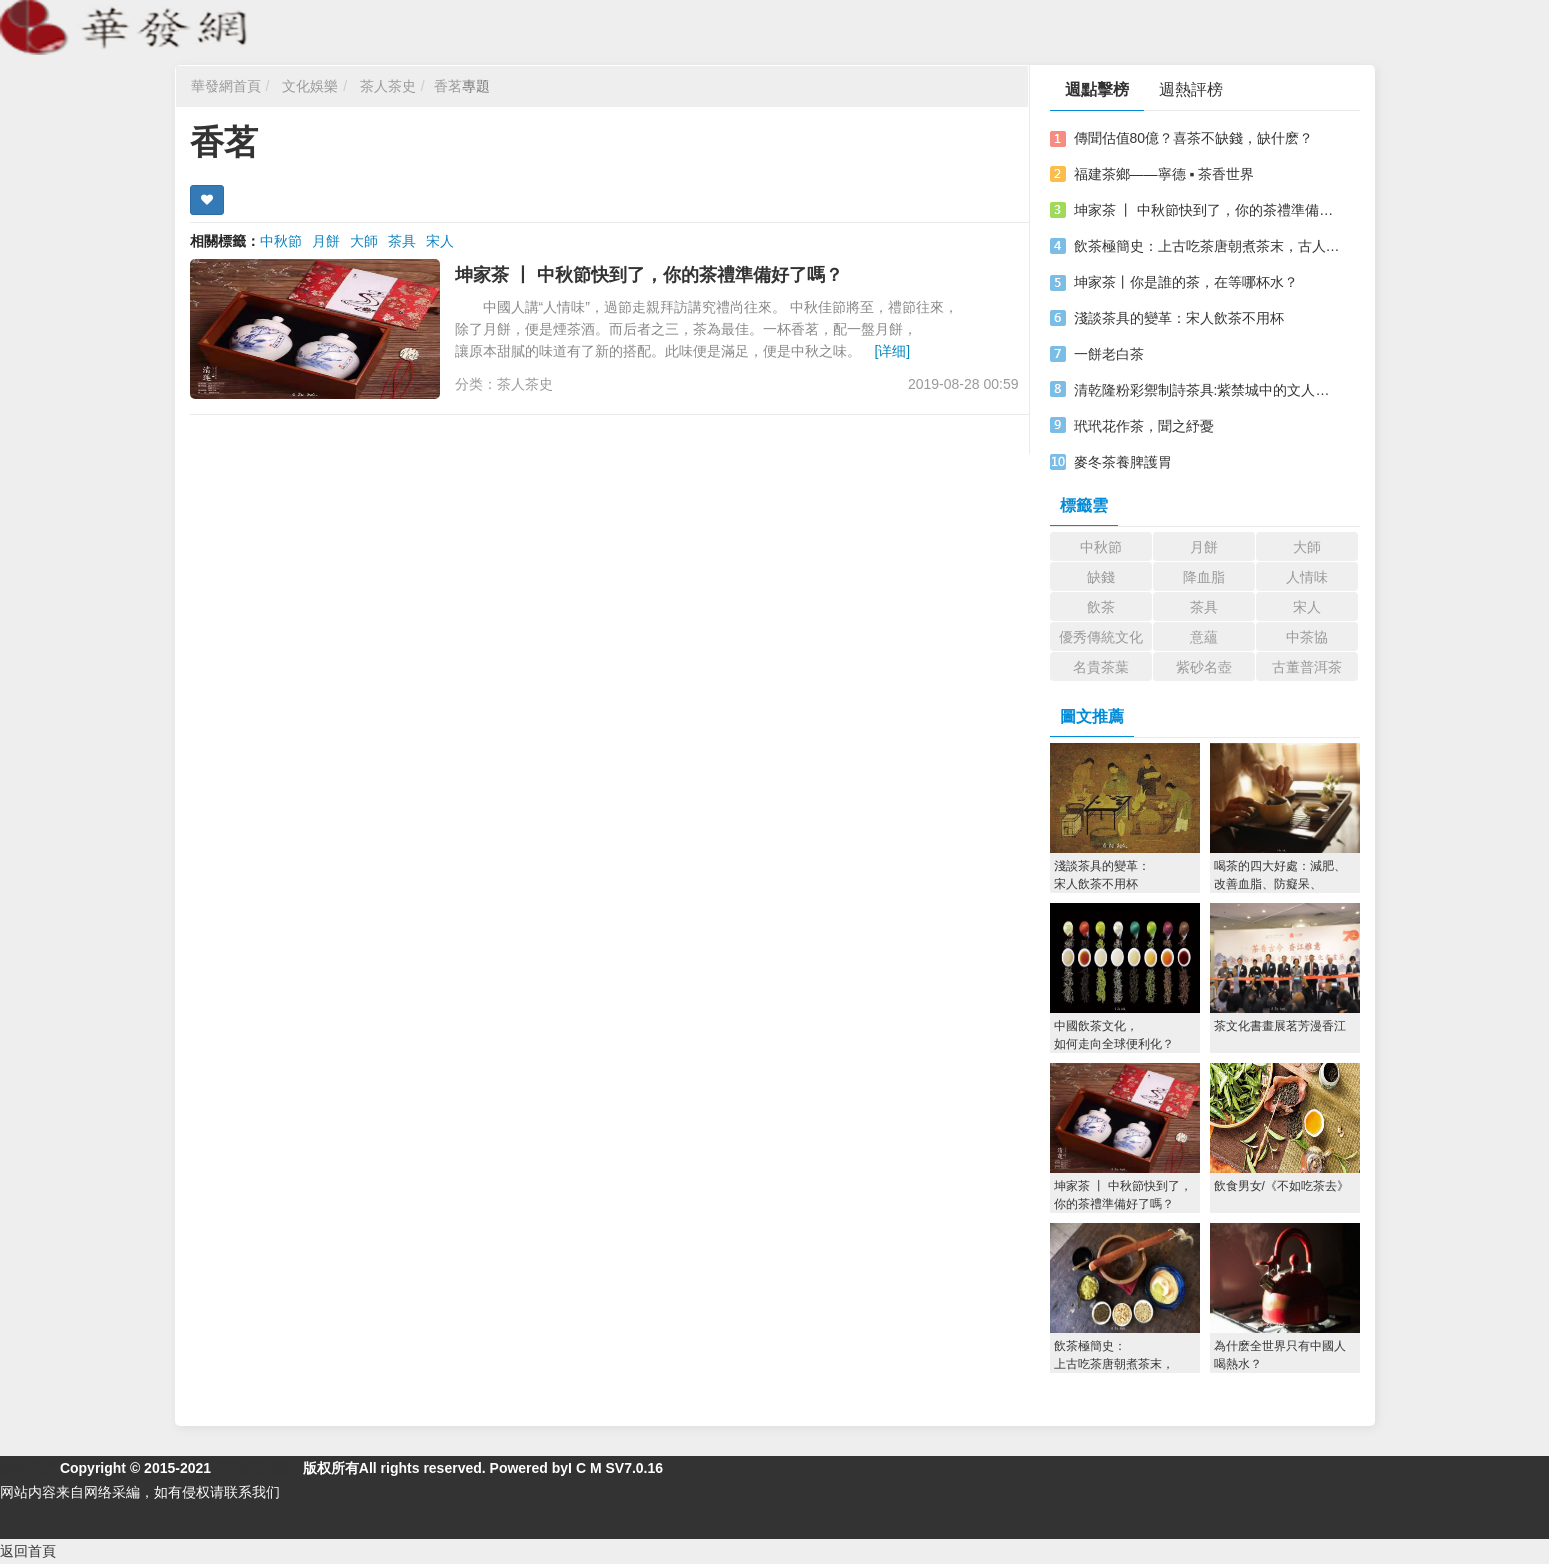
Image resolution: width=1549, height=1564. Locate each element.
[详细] (892, 351)
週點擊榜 (1097, 89)
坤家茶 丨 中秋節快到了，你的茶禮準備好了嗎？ (649, 275)
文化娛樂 (310, 86)
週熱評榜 (1191, 89)
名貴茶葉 (1101, 667)
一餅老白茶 (1109, 354)
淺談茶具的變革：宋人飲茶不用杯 (1179, 318)
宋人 (440, 241)
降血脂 (1204, 577)
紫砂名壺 (1204, 667)
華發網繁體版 (257, 1468)
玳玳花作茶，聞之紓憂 (1144, 426)
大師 (364, 241)
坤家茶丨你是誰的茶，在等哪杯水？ (1186, 282)
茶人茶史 (388, 86)
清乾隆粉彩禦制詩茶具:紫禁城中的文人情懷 (1208, 390)
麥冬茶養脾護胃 (1123, 462)
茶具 (402, 241)
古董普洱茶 (1307, 667)
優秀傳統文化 (1101, 637)
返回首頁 (28, 1551)
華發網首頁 (226, 86)
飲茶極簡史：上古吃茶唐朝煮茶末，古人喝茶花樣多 (1208, 246)
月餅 (326, 241)
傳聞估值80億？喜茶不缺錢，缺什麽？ (1194, 138)
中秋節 (281, 241)
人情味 (1307, 577)
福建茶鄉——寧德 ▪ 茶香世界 (1164, 174)
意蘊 (1204, 637)
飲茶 (1101, 607)
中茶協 (1307, 637)
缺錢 (1101, 577)
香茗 (448, 86)
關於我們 (28, 1468)
